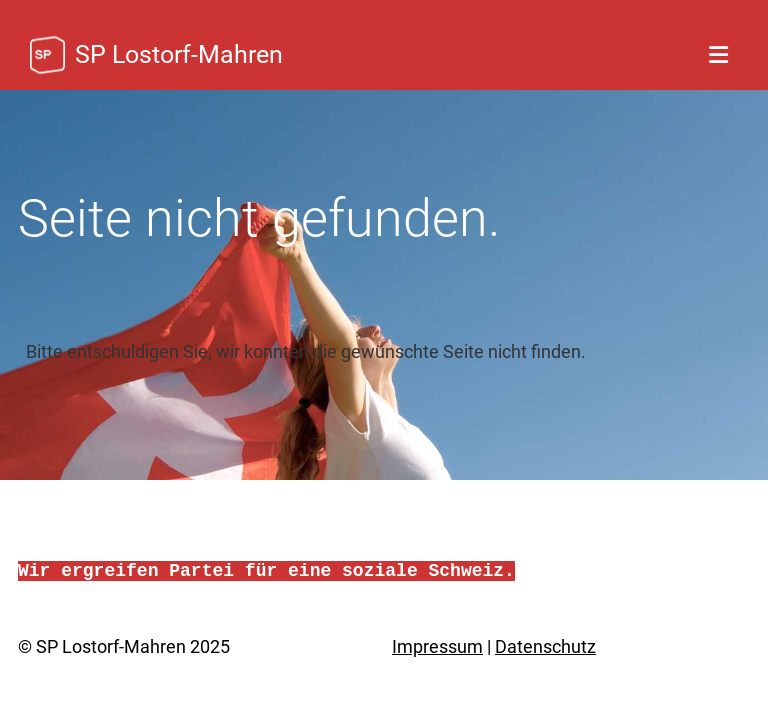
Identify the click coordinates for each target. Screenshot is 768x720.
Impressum (437, 646)
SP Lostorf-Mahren (179, 54)
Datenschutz (545, 646)
